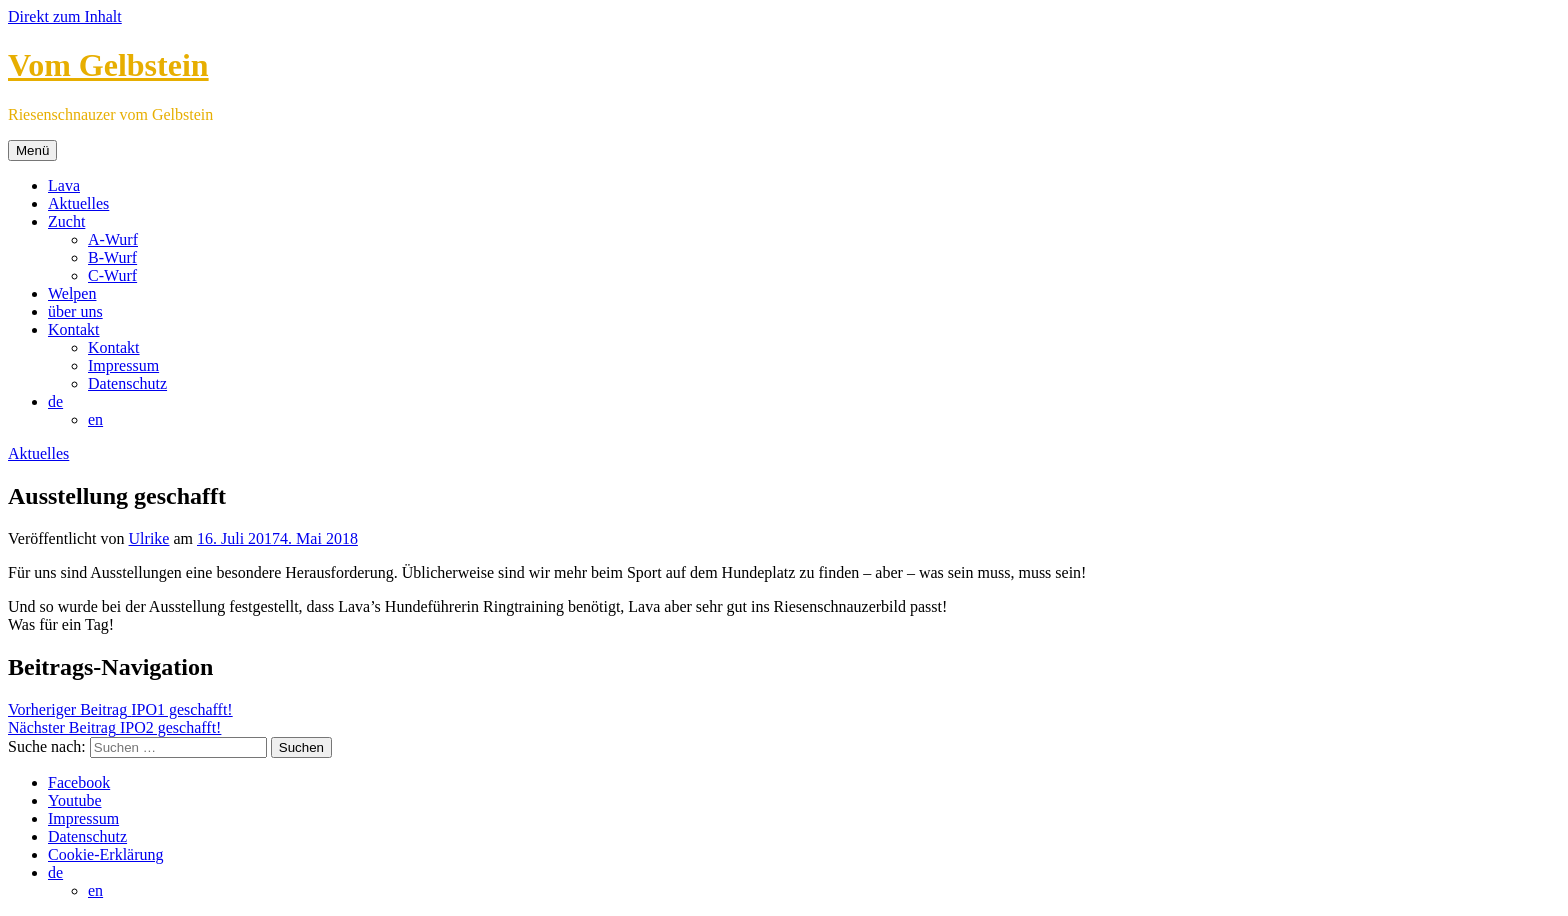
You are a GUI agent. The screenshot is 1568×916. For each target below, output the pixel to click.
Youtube (75, 800)
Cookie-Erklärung (106, 854)
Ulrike (149, 538)
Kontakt (74, 329)
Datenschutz (127, 383)
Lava (64, 185)
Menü (32, 150)
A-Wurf (113, 239)
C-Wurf (112, 275)
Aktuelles (78, 203)
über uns (75, 311)
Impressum (123, 365)
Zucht (66, 221)
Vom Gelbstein (108, 65)
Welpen (72, 293)
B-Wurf (112, 257)
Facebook (79, 782)
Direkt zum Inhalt (65, 16)
